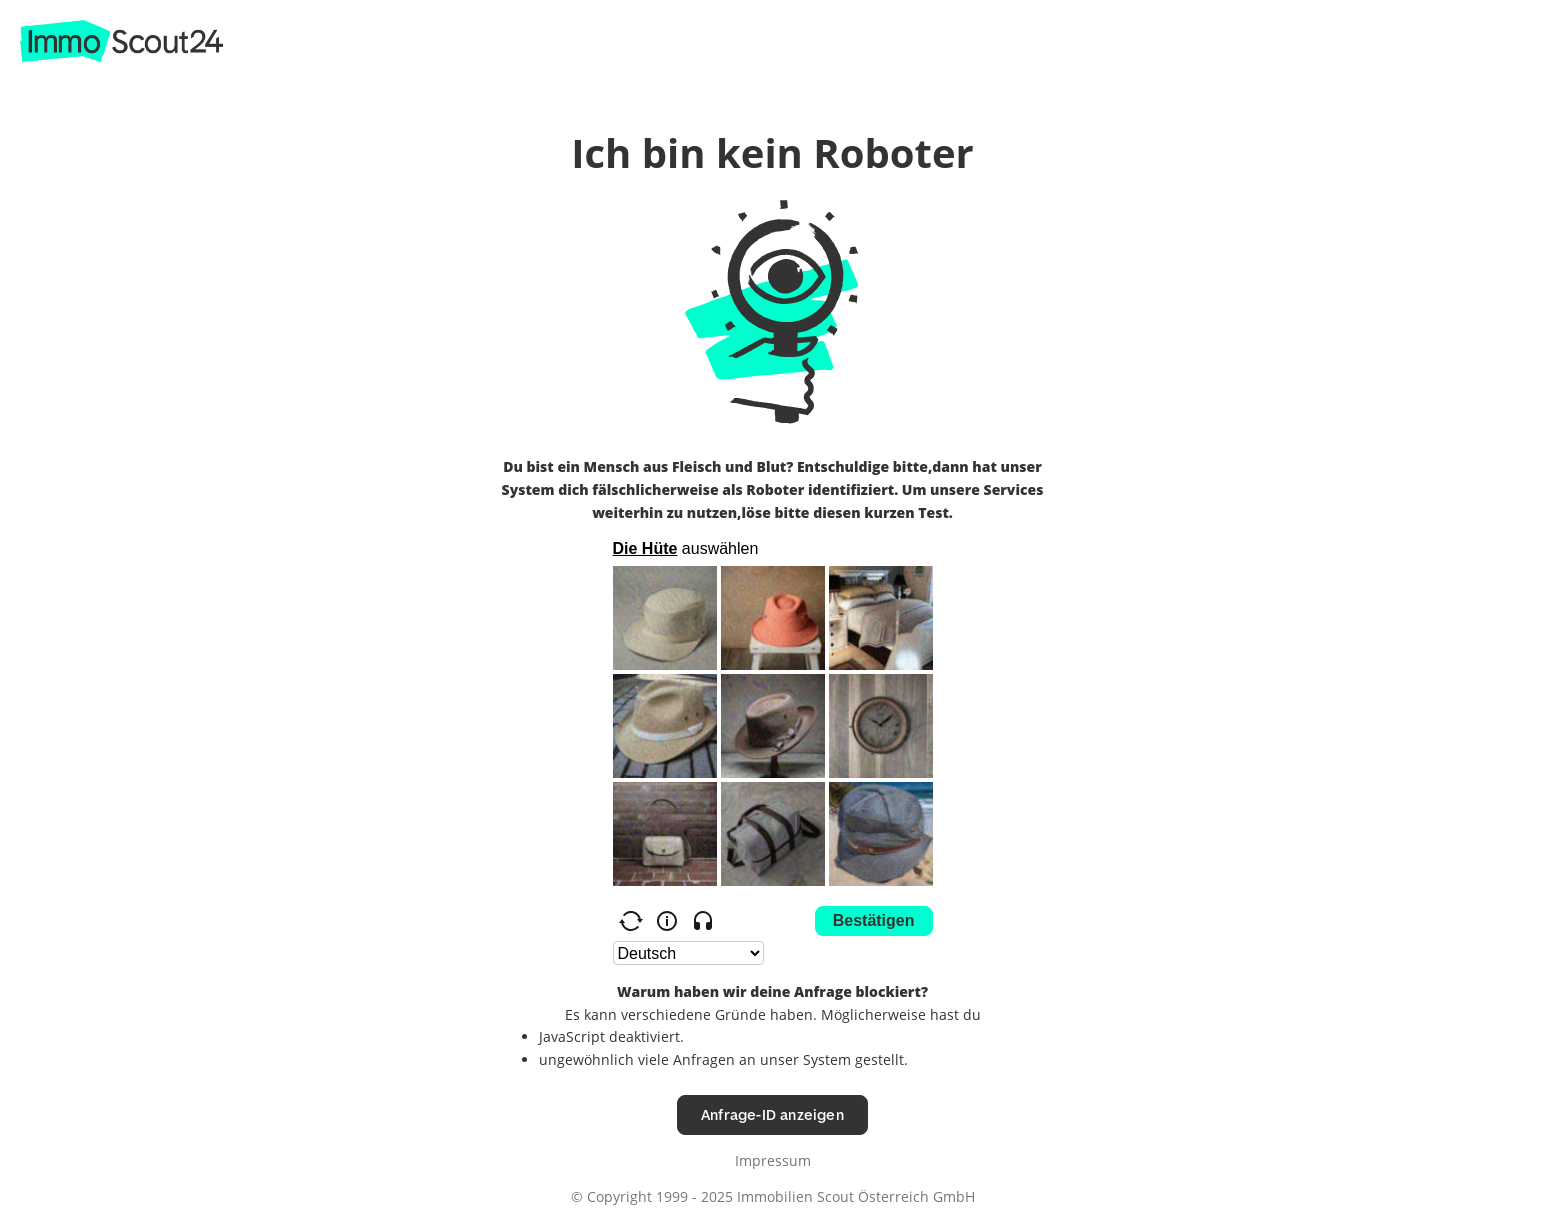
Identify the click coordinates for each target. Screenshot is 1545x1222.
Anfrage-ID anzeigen (772, 1114)
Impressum (773, 1160)
